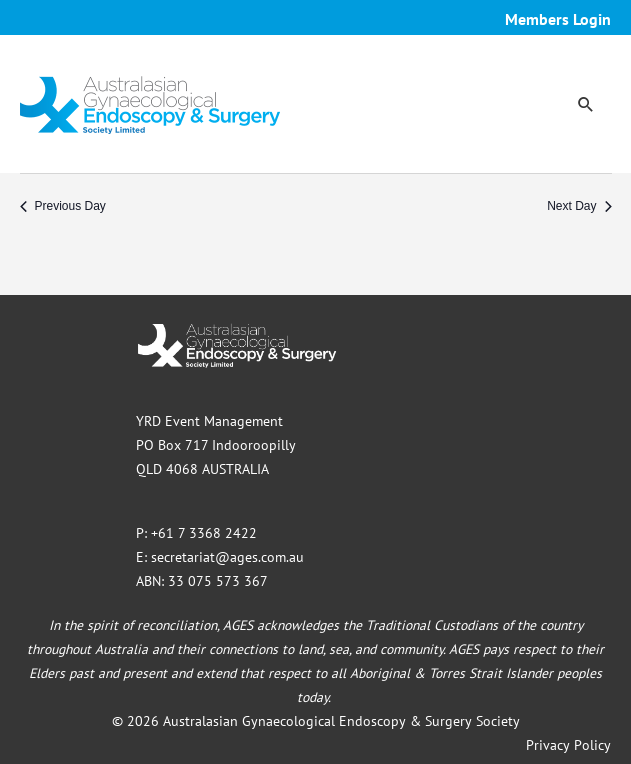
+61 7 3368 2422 (204, 533)
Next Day (579, 206)
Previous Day (63, 206)
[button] (586, 104)
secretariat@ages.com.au (227, 557)
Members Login (558, 19)
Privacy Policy (568, 745)
